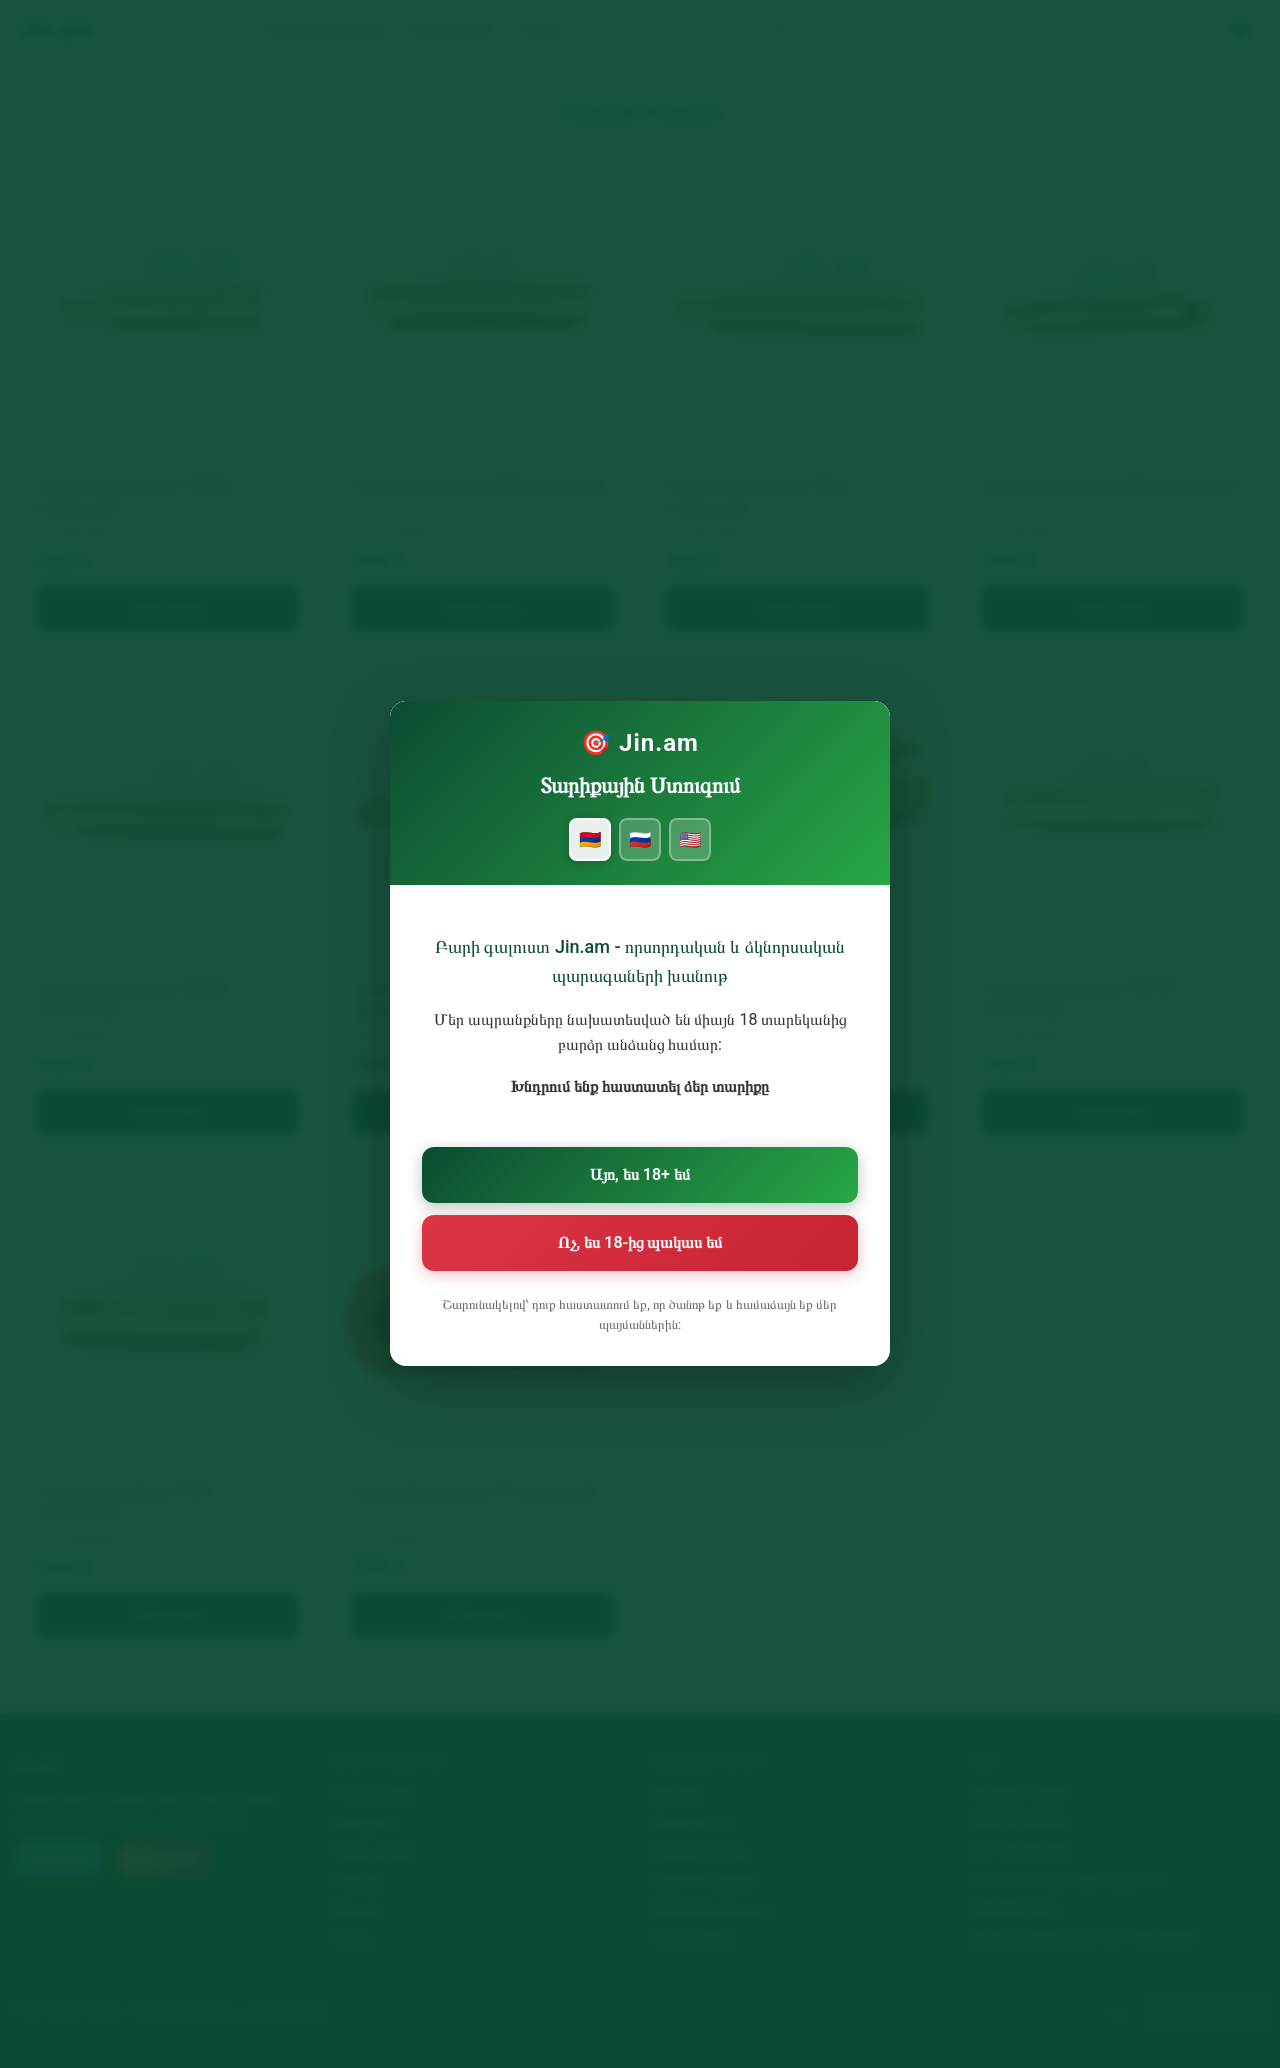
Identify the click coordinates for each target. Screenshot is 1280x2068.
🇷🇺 (639, 854)
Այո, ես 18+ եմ (640, 1177)
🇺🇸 (688, 854)
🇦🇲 (591, 854)
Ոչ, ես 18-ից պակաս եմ (640, 1242)
